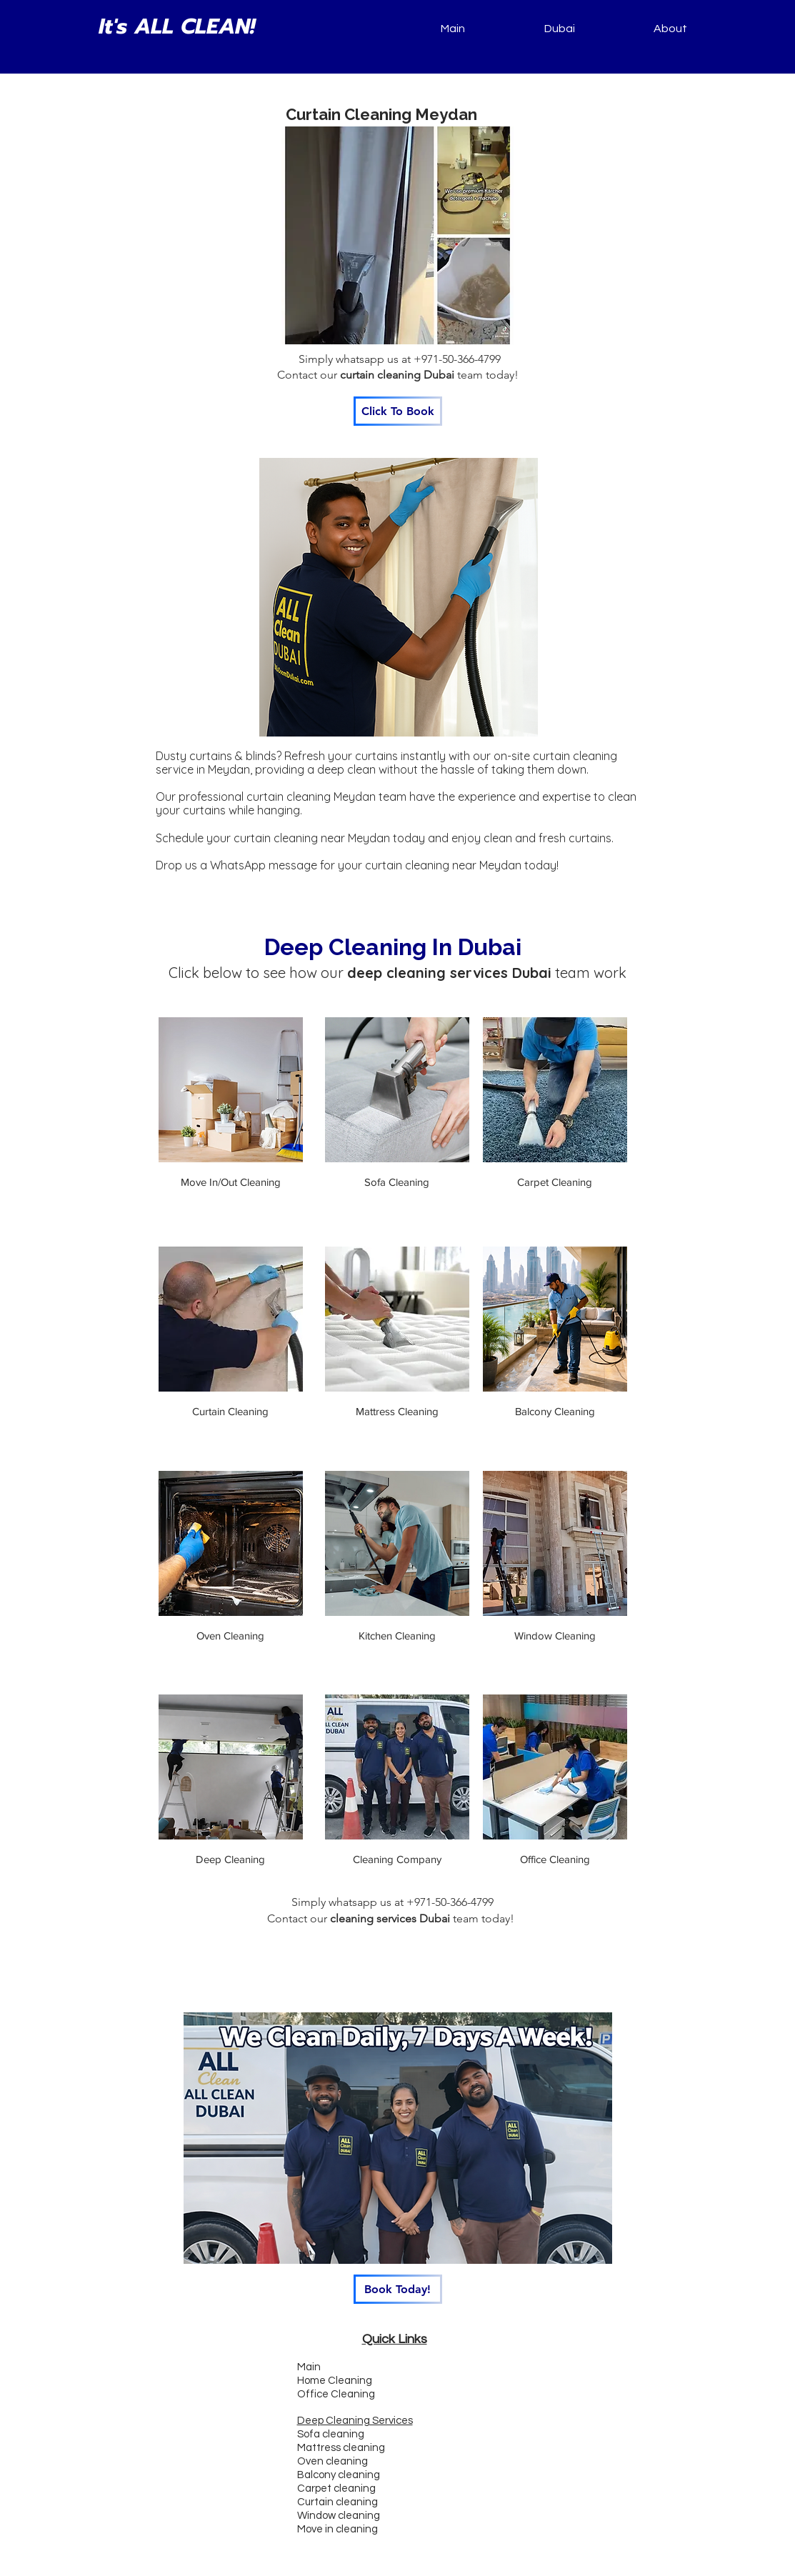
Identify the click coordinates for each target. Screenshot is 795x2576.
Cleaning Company (397, 1859)
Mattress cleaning (341, 2447)
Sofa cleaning (330, 2434)
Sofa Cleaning (396, 1182)
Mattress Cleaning (397, 1411)
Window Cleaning (555, 1635)
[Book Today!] (398, 2289)
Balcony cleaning (338, 2475)
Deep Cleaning (230, 1859)
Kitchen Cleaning (397, 1635)
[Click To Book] (398, 411)
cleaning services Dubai (390, 1918)
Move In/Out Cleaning (231, 1182)
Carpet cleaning (336, 2488)
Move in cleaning (337, 2529)
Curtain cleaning (337, 2502)
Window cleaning (338, 2515)
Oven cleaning (332, 2461)
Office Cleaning (555, 1859)
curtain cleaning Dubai (397, 374)
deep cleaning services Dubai (449, 973)
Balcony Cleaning (555, 1411)
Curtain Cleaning (230, 1411)
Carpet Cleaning (554, 1182)
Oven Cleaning (230, 1635)
